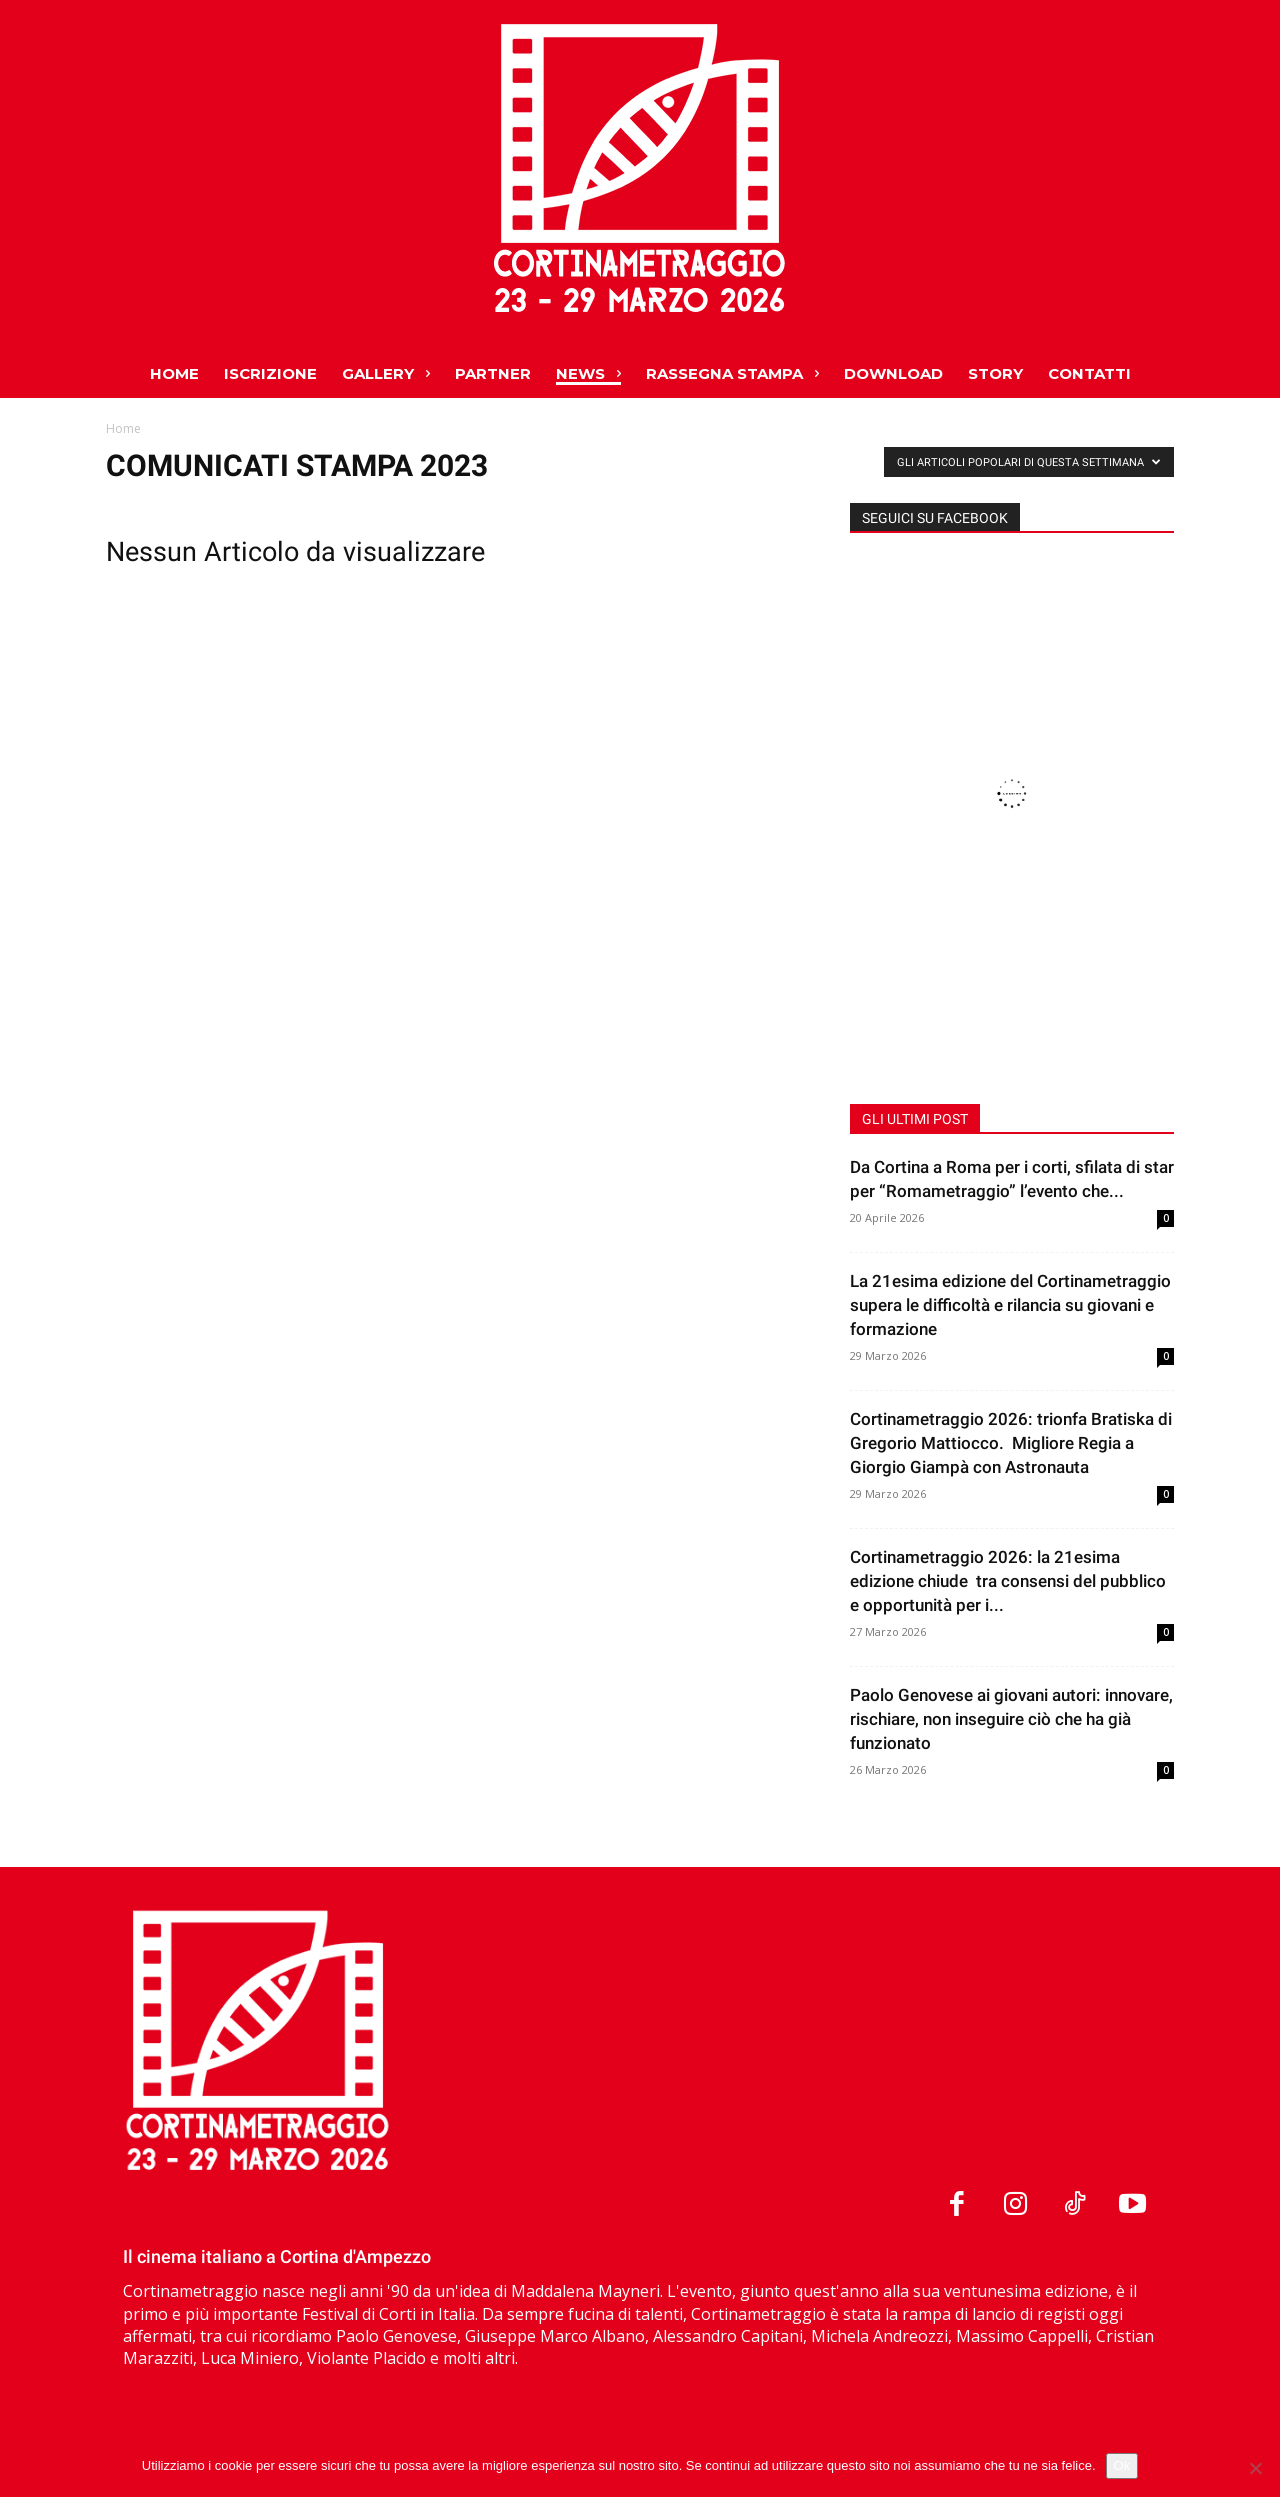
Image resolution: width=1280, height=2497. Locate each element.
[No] (1255, 2468)
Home (123, 428)
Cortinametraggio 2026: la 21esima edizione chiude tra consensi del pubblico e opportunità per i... (1008, 1581)
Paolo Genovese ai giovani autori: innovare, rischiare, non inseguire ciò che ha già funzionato (1011, 1719)
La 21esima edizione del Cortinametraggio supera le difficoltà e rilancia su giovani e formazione (1010, 1305)
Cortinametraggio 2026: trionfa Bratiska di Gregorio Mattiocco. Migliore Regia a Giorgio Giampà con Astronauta (1011, 1443)
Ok (1122, 2465)
